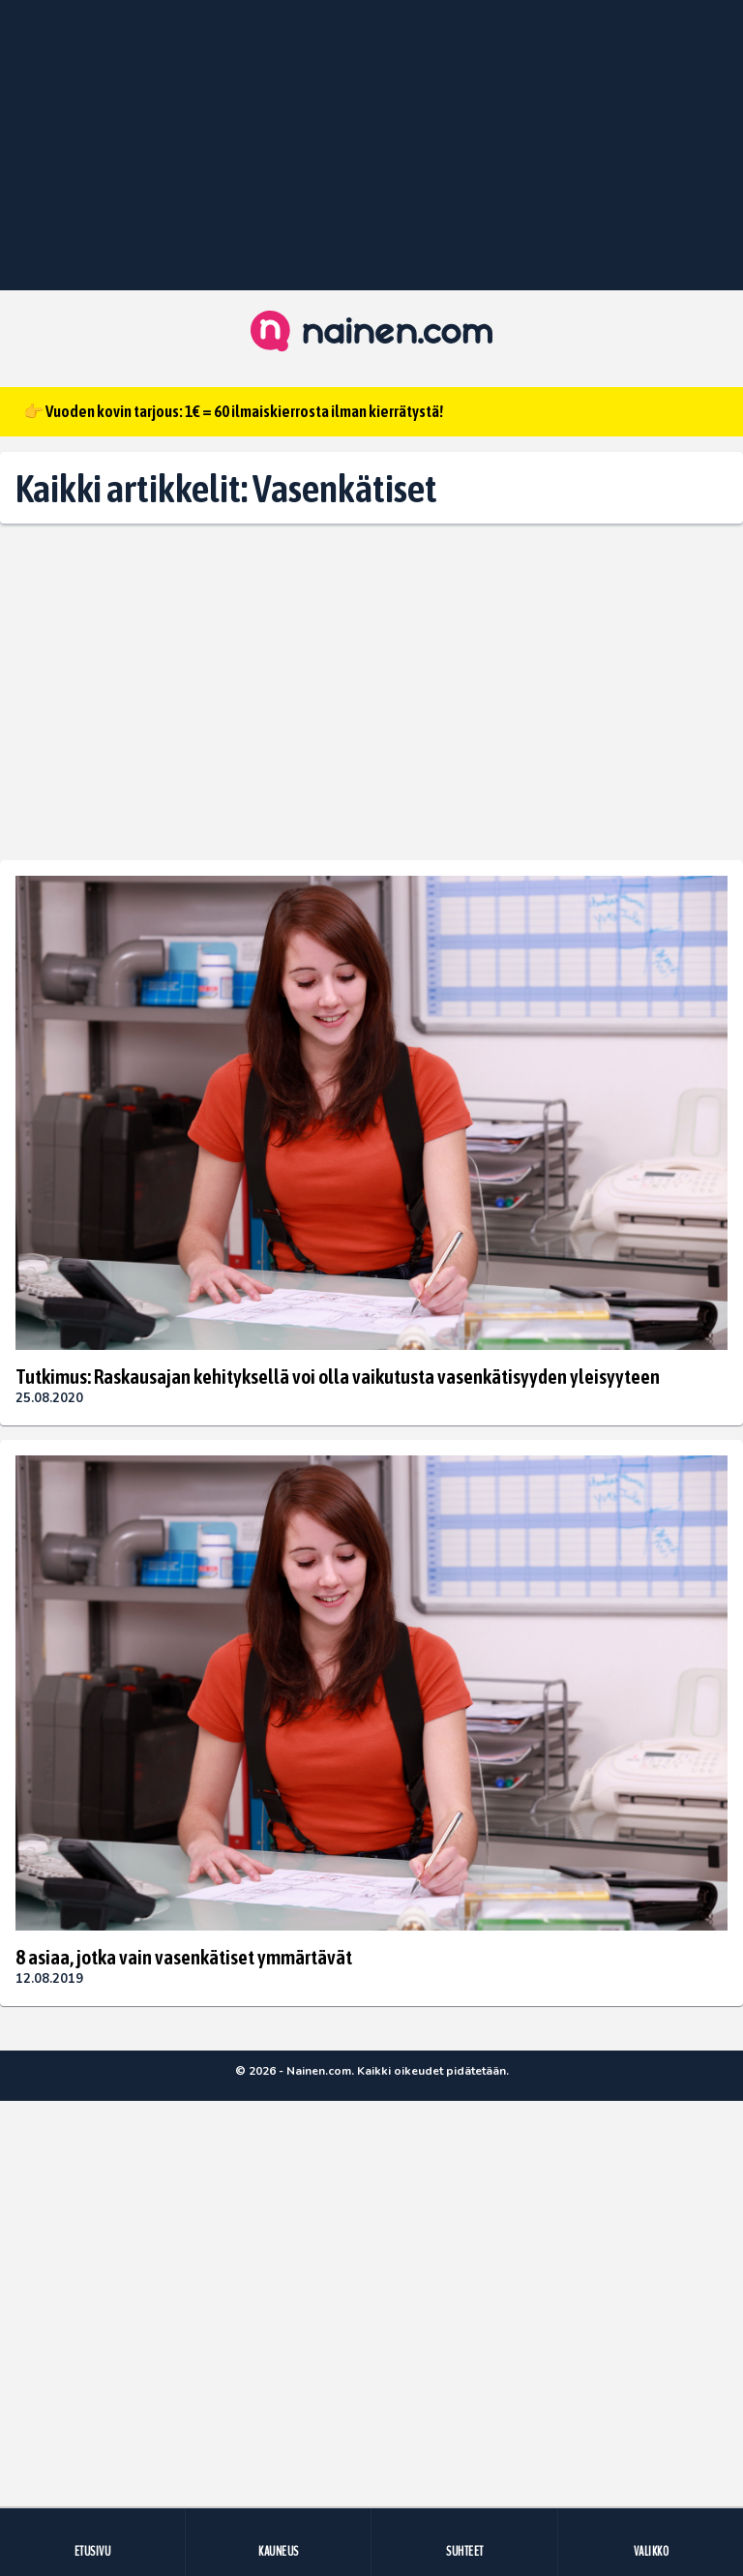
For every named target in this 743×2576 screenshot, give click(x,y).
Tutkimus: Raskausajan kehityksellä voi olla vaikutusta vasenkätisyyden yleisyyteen (337, 1376)
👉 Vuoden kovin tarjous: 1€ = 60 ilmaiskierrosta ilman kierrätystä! (233, 411)
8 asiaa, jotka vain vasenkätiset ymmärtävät (183, 1956)
